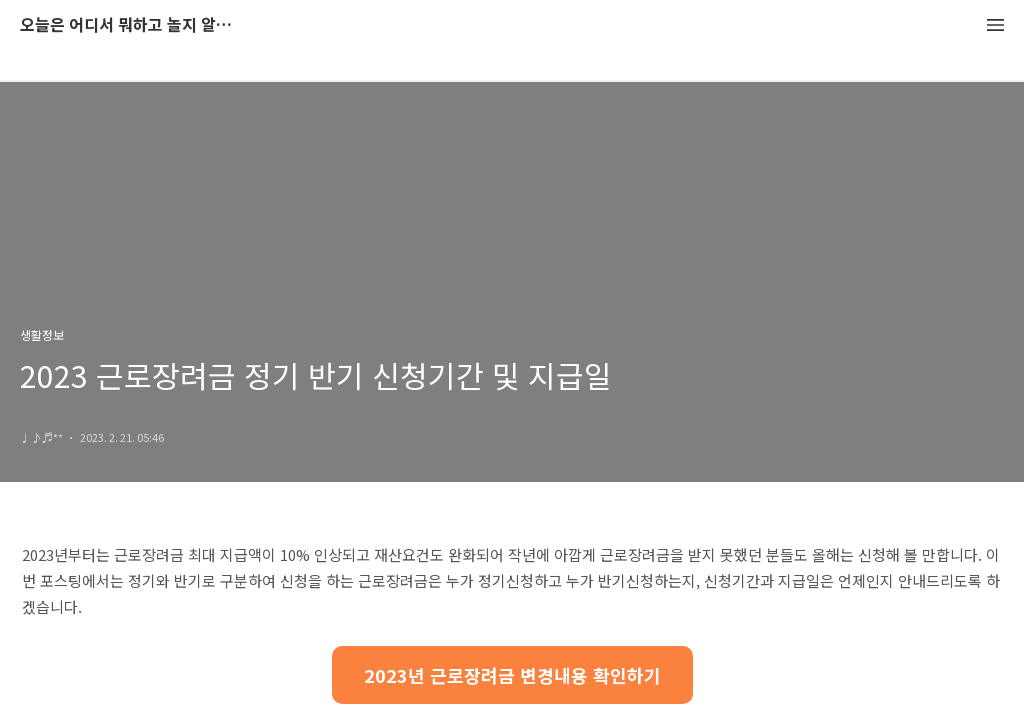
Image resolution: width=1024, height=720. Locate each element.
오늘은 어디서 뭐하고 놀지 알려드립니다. (130, 25)
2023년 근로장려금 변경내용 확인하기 (512, 675)
